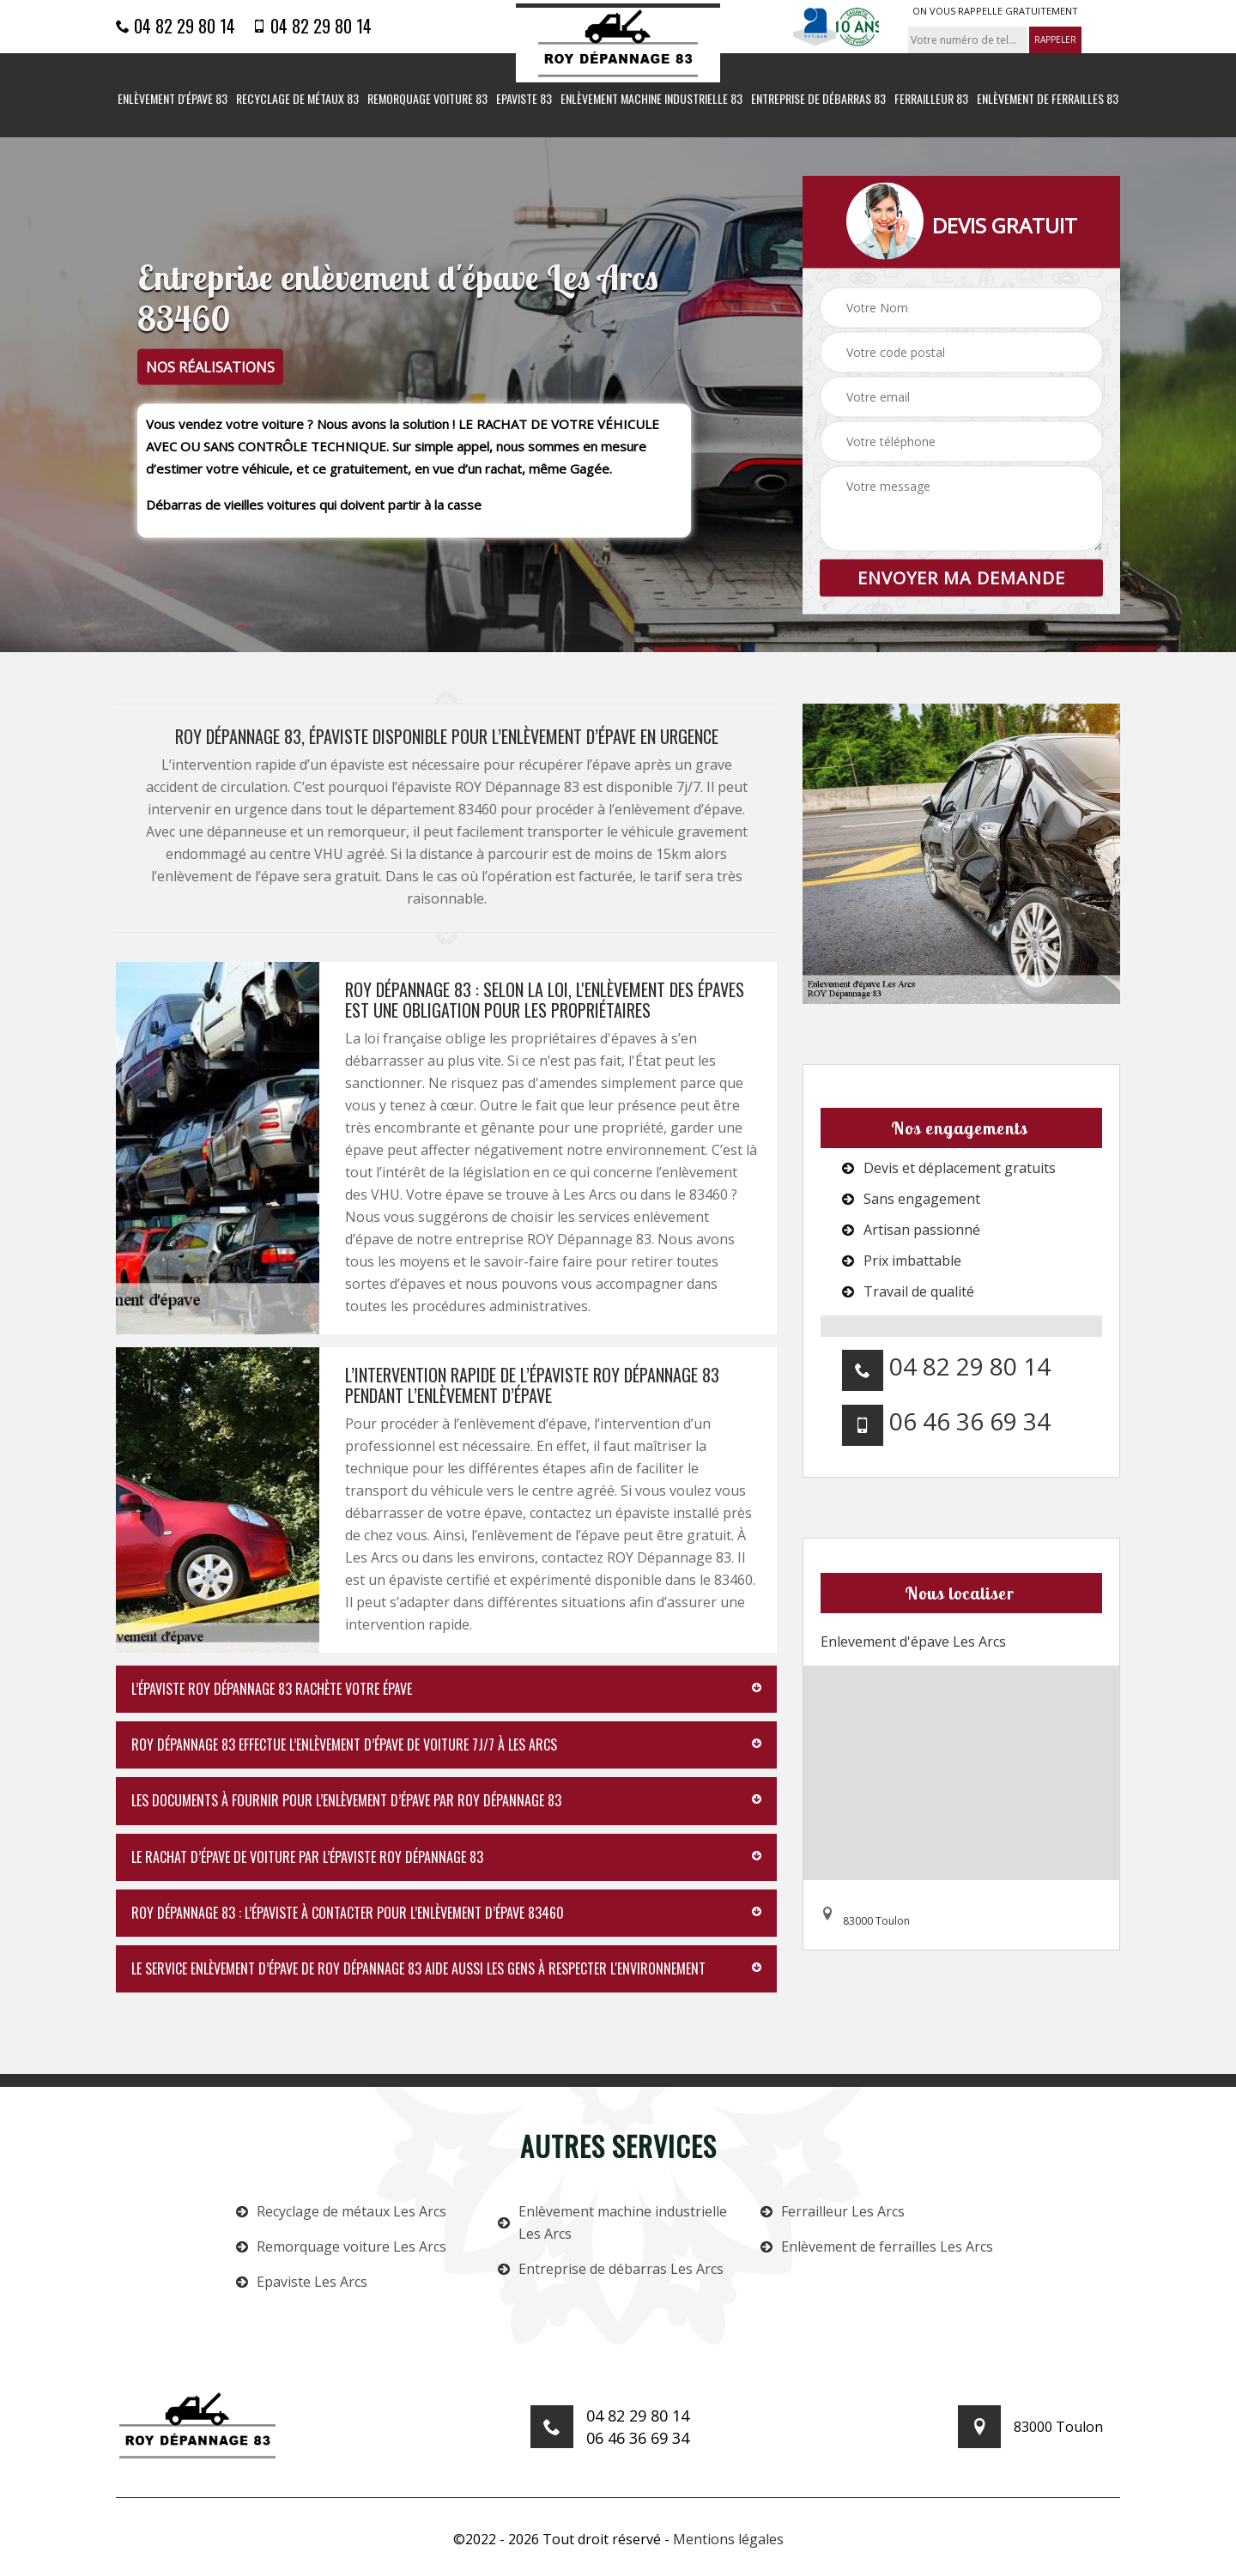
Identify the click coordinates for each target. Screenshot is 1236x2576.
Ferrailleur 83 (931, 99)
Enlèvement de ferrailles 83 (1047, 99)
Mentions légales (728, 2539)
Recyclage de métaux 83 (297, 99)
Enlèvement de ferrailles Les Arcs (876, 2246)
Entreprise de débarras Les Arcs (611, 2268)
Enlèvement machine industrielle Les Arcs (612, 2222)
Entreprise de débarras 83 (818, 99)
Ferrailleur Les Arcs (832, 2211)
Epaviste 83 (524, 99)
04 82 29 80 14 (175, 26)
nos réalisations (210, 367)
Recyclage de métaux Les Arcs (341, 2211)
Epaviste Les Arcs (301, 2281)
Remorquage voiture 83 (427, 99)
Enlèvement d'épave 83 (172, 99)
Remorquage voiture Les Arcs (341, 2246)
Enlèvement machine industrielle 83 (651, 99)
